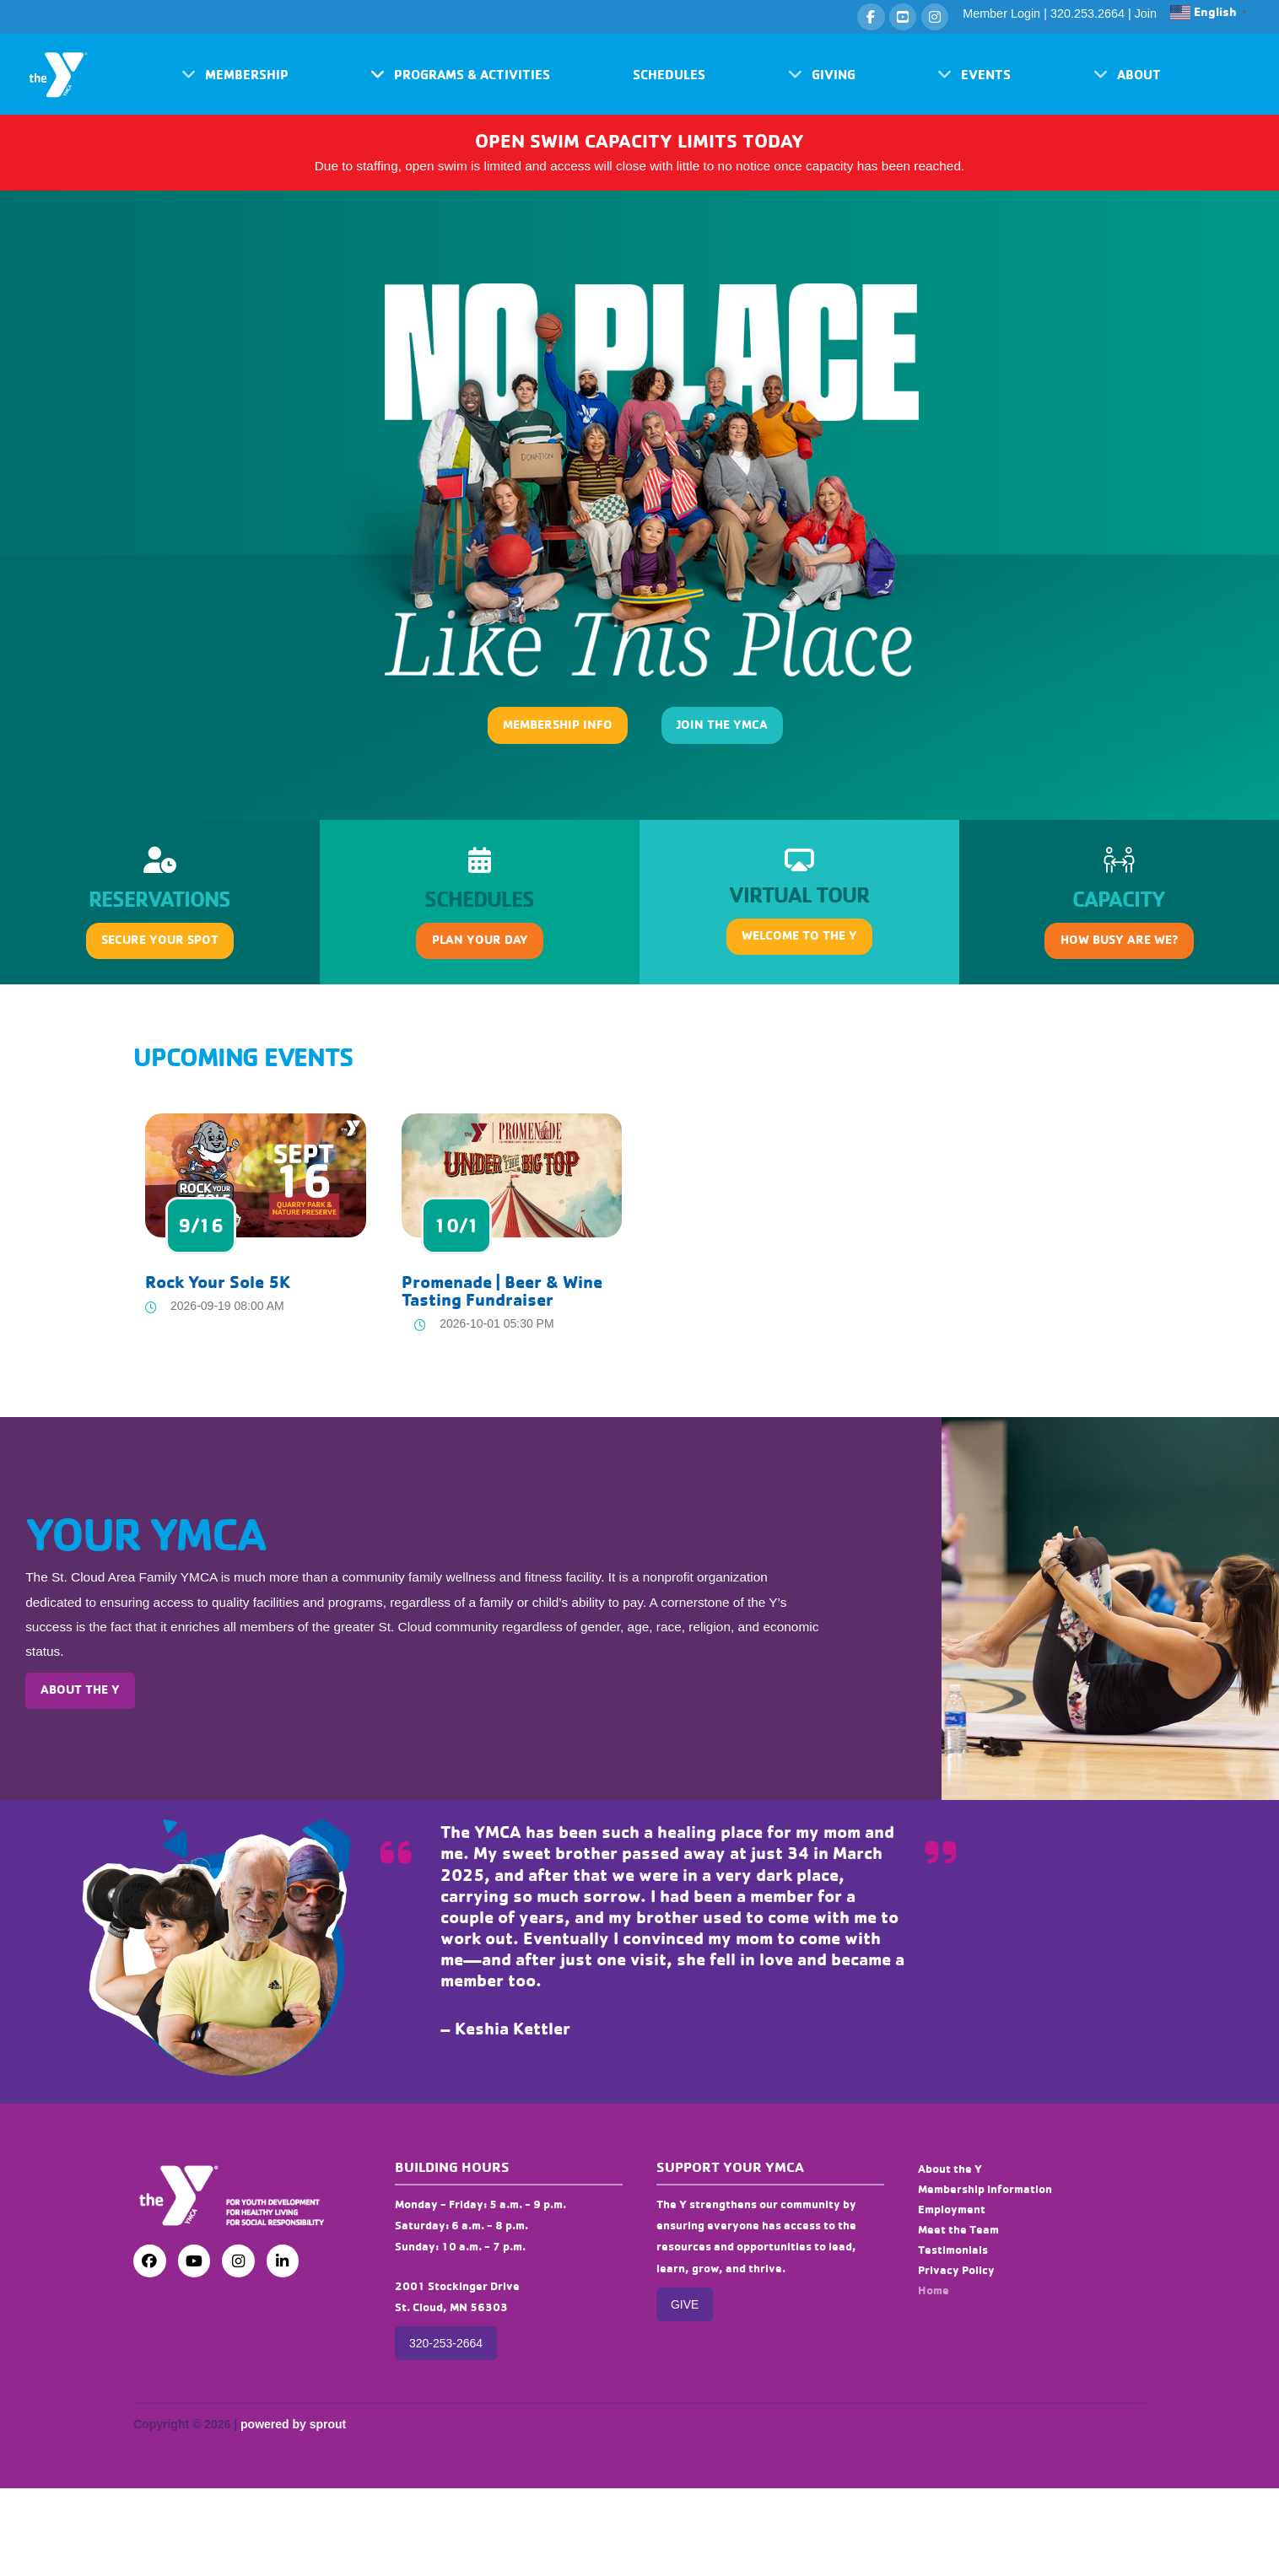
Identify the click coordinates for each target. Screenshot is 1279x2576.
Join (1146, 13)
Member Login (1001, 13)
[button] (235, 74)
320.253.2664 (1087, 13)
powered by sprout (293, 2424)
